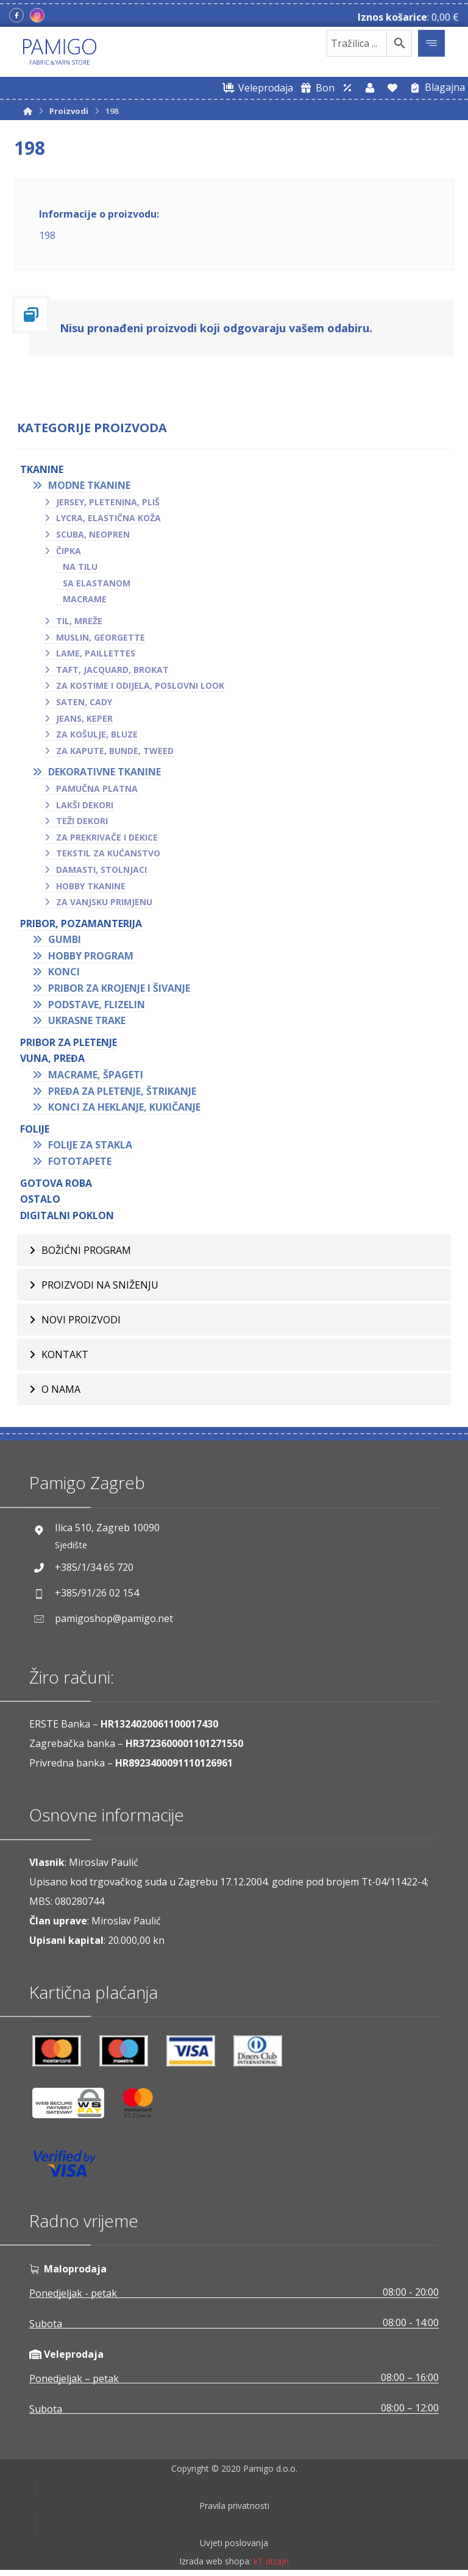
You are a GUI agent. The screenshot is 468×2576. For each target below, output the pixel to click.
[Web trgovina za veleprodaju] (256, 88)
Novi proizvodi (81, 1319)
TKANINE (41, 469)
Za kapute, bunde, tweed (115, 750)
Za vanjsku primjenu (104, 902)
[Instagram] (37, 15)
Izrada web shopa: (215, 2567)
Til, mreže (79, 621)
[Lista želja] (392, 88)
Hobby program (90, 955)
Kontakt (64, 1354)
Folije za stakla (90, 1144)
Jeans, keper (84, 718)
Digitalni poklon (67, 1215)
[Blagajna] (435, 88)
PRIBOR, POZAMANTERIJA (81, 923)
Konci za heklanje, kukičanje (124, 1107)
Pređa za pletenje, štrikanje (122, 1091)
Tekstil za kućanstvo (108, 853)
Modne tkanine (89, 485)
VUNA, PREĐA (52, 1058)
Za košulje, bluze (97, 734)
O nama (60, 1389)
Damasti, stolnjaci (101, 869)
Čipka (68, 551)
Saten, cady (84, 702)
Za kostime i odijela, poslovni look (140, 685)
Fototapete (80, 1161)
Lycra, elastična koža (108, 518)
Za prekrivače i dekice (107, 837)
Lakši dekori (84, 805)
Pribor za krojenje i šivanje (119, 988)
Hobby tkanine (91, 886)
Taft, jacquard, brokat (112, 669)
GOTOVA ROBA (56, 1183)
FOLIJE (34, 1129)
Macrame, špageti (95, 1074)
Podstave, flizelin (96, 1004)
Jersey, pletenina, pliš (108, 502)
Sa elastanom (96, 583)
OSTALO (40, 1199)
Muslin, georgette (100, 637)
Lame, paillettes (95, 653)
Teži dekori (82, 821)
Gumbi (64, 939)
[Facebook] (16, 15)
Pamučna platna (97, 788)
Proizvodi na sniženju (99, 1285)
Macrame (85, 599)
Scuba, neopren (93, 534)
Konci (64, 971)
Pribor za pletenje (68, 1042)
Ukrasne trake (87, 1020)
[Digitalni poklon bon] (315, 88)
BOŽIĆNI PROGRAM (86, 1250)
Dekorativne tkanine (104, 771)
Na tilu (80, 566)
